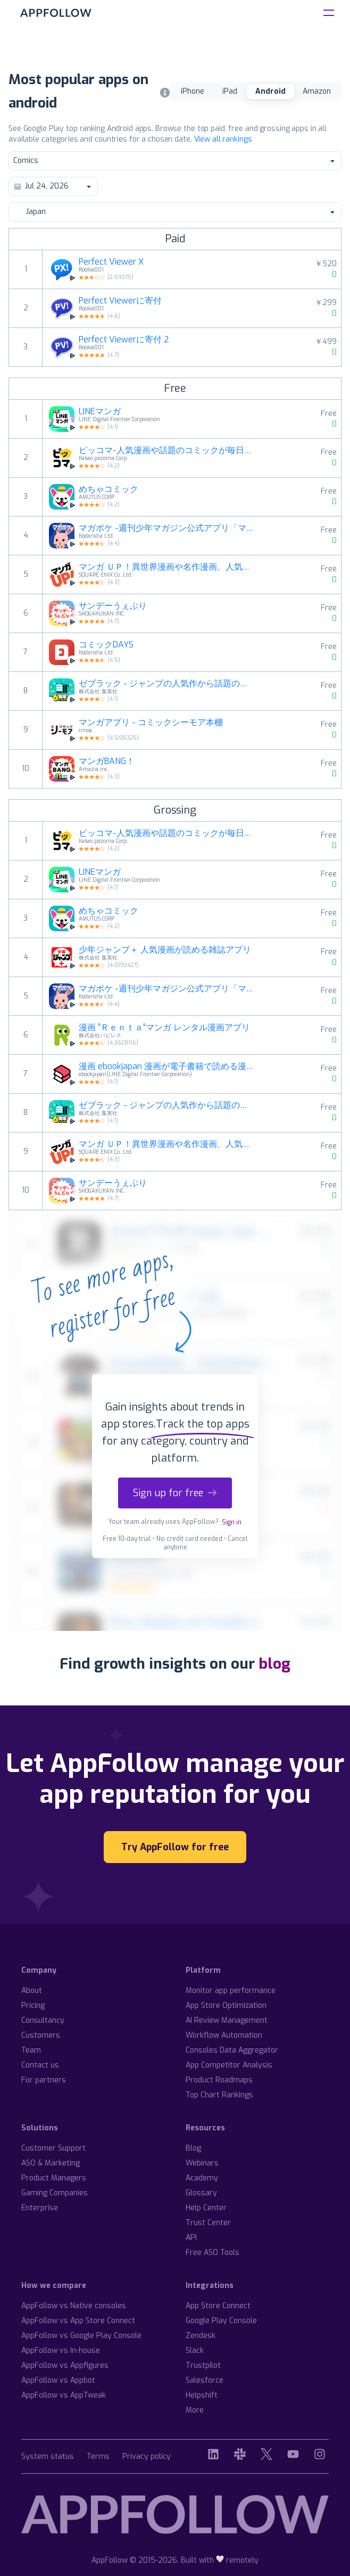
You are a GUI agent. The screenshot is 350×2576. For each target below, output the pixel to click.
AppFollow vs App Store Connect (78, 2321)
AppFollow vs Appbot (58, 2380)
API (191, 2238)
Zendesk (200, 2336)
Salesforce (204, 2380)
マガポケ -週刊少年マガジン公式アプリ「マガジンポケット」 (167, 528)
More (195, 2410)
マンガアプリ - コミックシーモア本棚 (151, 722)
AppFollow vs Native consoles (73, 2306)
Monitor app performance (231, 1991)
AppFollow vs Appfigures (65, 2365)
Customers (40, 2035)
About (31, 1991)
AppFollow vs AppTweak (63, 2395)
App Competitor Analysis (229, 2065)
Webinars (202, 2163)
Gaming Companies (54, 2193)
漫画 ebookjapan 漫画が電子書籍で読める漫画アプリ (167, 1066)
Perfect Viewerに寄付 (120, 301)
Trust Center (208, 2223)
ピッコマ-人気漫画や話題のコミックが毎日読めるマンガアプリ (167, 450)
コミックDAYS (106, 645)
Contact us (40, 2065)
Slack (195, 2350)
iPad (229, 91)
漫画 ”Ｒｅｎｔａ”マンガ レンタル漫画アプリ (164, 1027)
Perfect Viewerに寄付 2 (124, 339)
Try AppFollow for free (175, 1847)
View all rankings (223, 139)
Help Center (206, 2208)
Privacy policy (146, 2457)
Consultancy (42, 2020)
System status (47, 2457)
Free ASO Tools (212, 2252)
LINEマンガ (100, 411)
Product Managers (53, 2178)
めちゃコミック (108, 489)
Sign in (231, 1522)
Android (270, 91)
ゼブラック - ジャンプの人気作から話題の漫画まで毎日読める (167, 683)
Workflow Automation (224, 2035)
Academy (202, 2178)
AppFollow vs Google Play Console (81, 2336)
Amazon (317, 91)
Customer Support (53, 2148)
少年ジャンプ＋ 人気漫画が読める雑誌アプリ (165, 950)
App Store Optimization (226, 2005)
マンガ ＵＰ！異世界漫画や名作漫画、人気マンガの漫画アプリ (167, 567)
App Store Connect (218, 2306)
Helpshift (202, 2395)
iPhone (192, 91)
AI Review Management (227, 2020)
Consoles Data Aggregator (232, 2050)
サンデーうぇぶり (113, 606)
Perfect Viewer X (111, 262)
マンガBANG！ (107, 761)
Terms (98, 2457)
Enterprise (39, 2208)
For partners (43, 2080)
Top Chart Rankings (219, 2095)
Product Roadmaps (219, 2080)
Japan (174, 212)
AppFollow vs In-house (60, 2350)
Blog (193, 2148)
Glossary (201, 2193)
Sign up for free (175, 1493)
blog (274, 1663)
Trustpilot (203, 2365)
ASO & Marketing (50, 2163)
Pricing (33, 2005)
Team (31, 2050)
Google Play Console (221, 2321)
